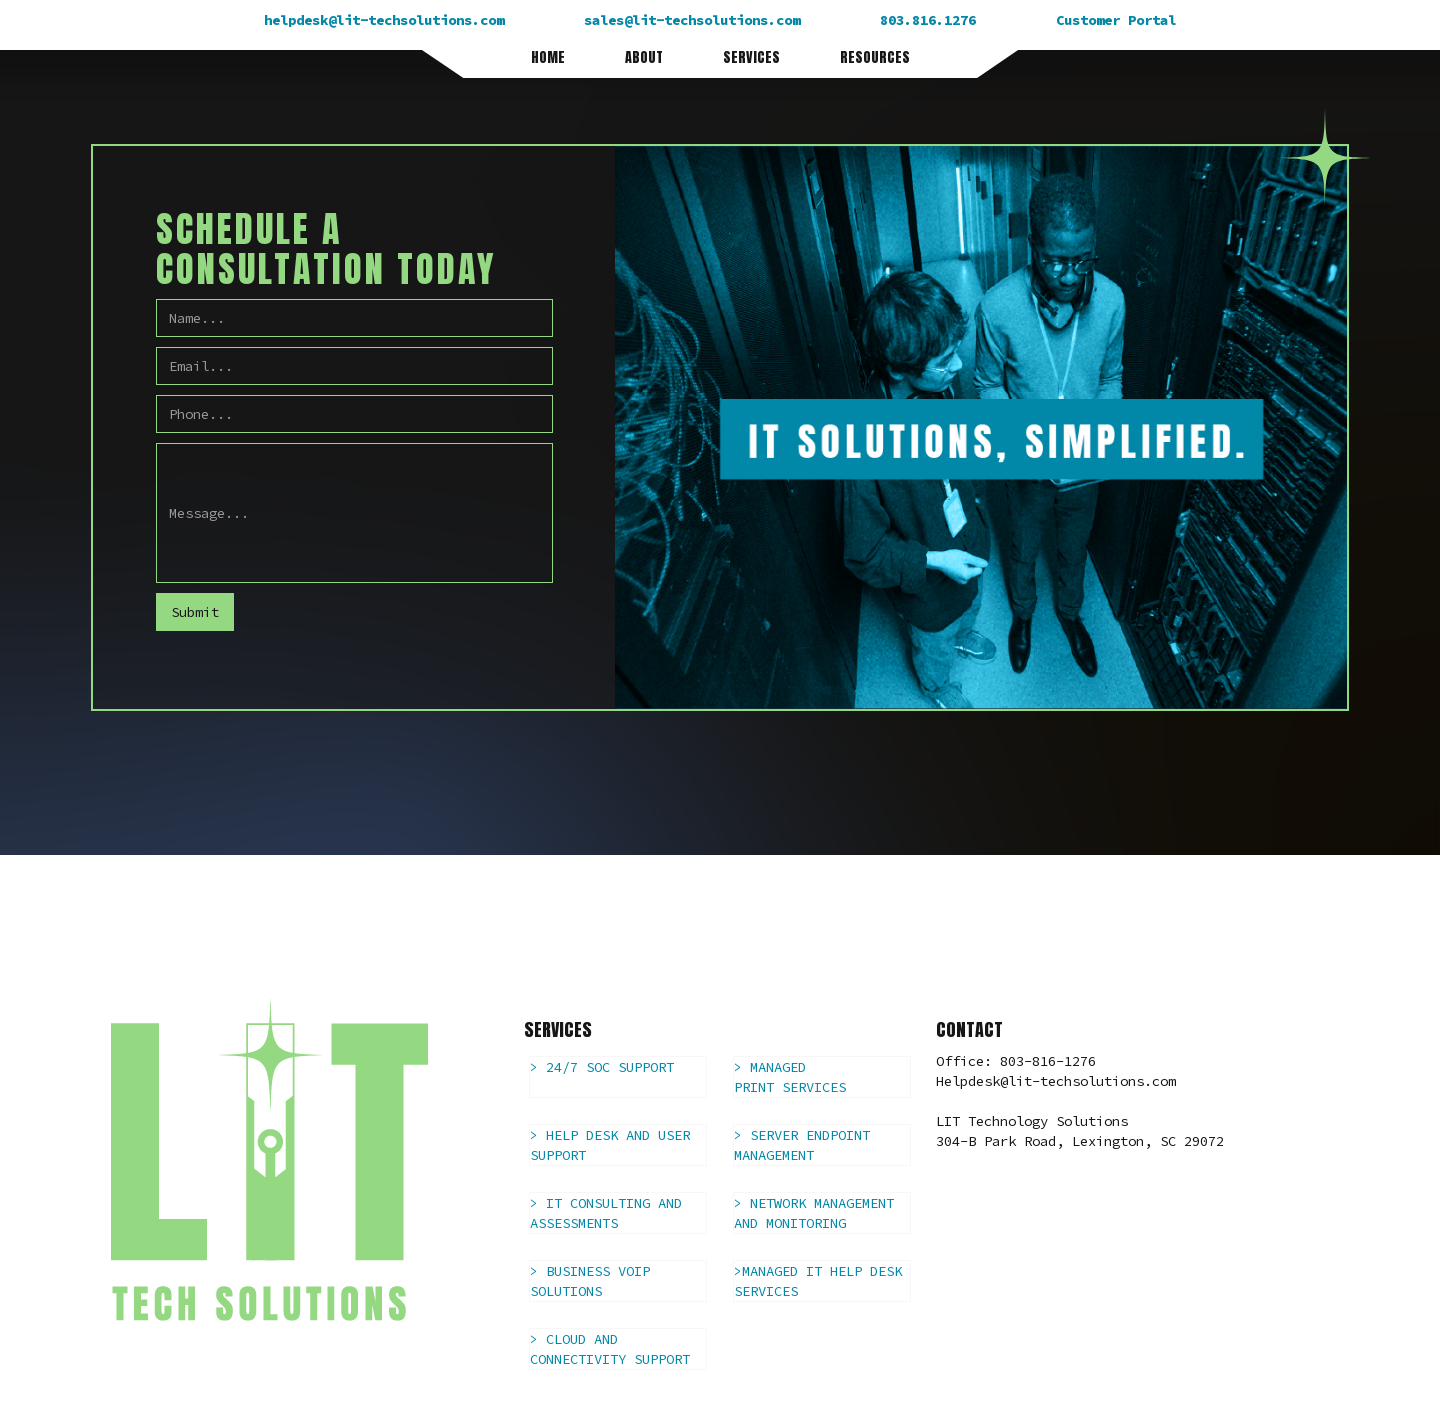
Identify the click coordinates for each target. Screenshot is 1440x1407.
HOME (548, 58)
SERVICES (751, 58)
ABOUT (644, 58)
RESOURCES (875, 58)
